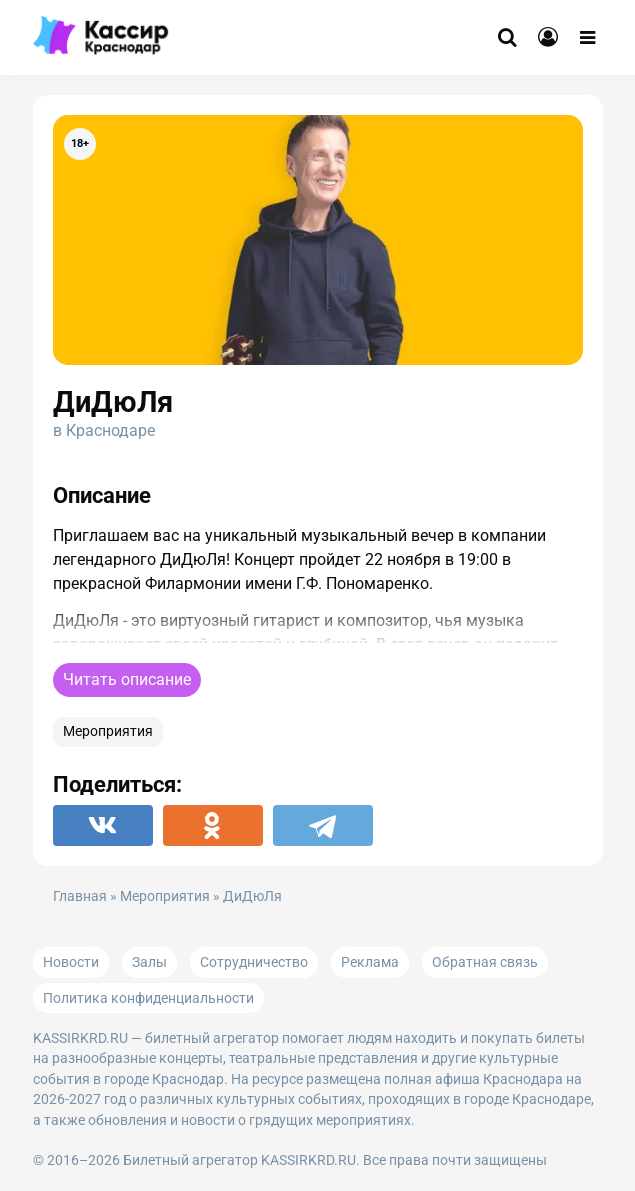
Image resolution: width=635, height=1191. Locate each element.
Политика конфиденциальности (148, 998)
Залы (149, 962)
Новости (71, 962)
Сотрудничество (254, 962)
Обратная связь (485, 962)
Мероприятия (108, 731)
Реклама (370, 962)
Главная (80, 896)
